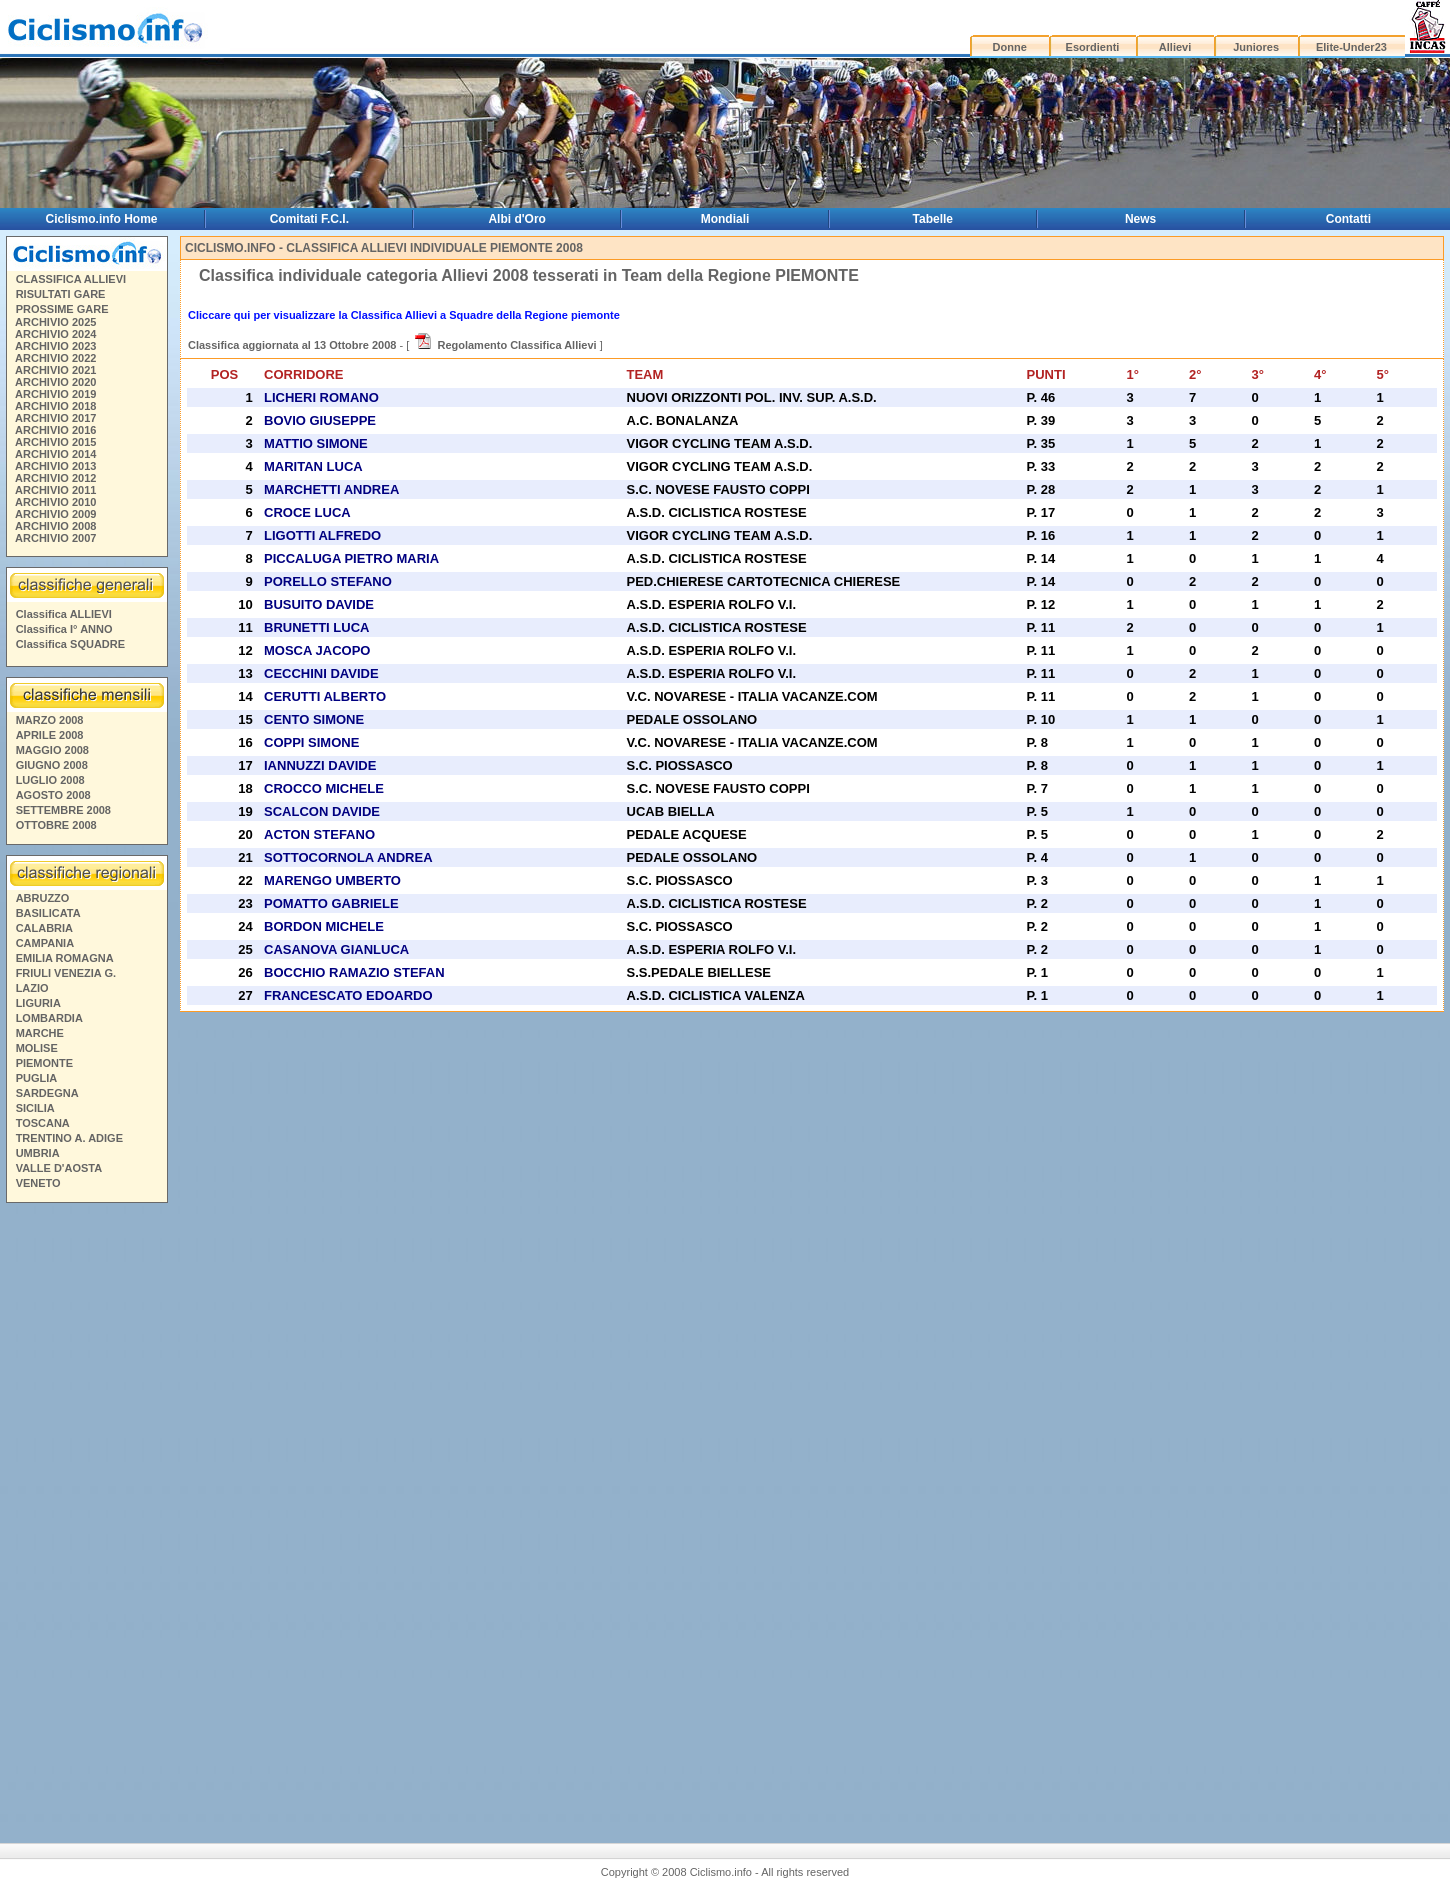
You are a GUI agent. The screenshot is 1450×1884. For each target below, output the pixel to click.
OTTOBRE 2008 (56, 825)
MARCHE (40, 1033)
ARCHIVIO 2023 (55, 346)
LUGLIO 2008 (50, 780)
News (1140, 219)
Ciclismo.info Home (102, 219)
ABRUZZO (43, 898)
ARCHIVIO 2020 (55, 382)
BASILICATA (48, 913)
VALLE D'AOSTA (59, 1168)
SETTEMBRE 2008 (63, 810)
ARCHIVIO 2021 (55, 370)
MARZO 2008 (50, 720)
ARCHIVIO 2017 (55, 418)
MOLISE (37, 1048)
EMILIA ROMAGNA (65, 958)
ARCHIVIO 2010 (55, 502)
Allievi (1175, 47)
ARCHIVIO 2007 (55, 538)
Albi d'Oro (517, 219)
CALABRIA (44, 928)
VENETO (38, 1183)
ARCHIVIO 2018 (55, 406)
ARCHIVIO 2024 (55, 334)
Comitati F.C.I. (309, 219)
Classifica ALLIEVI (64, 614)
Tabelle (933, 219)
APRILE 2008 (50, 735)
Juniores (1256, 47)
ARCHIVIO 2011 (55, 490)
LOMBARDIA (49, 1018)
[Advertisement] (86, 1515)
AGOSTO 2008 (53, 795)
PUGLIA (37, 1078)
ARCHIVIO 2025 (55, 322)
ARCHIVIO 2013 (55, 466)
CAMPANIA (45, 943)
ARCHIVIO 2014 (55, 454)
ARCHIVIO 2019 (55, 394)
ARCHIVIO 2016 (55, 430)
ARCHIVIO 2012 (55, 478)
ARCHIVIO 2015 (55, 442)
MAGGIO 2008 (52, 750)
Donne (1010, 47)
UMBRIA (38, 1153)
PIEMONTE (44, 1063)
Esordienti (1093, 47)
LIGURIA (38, 1003)
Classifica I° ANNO (64, 629)
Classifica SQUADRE (70, 644)
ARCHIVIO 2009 (55, 514)
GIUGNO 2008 (52, 765)
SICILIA (35, 1108)
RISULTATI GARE (61, 294)
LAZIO (32, 988)
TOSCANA (43, 1123)
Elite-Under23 (1351, 47)
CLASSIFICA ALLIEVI (71, 279)
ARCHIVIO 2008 (55, 526)
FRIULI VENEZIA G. (66, 973)
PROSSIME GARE (62, 309)
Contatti (1348, 219)
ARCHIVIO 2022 (55, 358)
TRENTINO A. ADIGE (69, 1138)
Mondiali (725, 219)
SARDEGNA (47, 1093)
